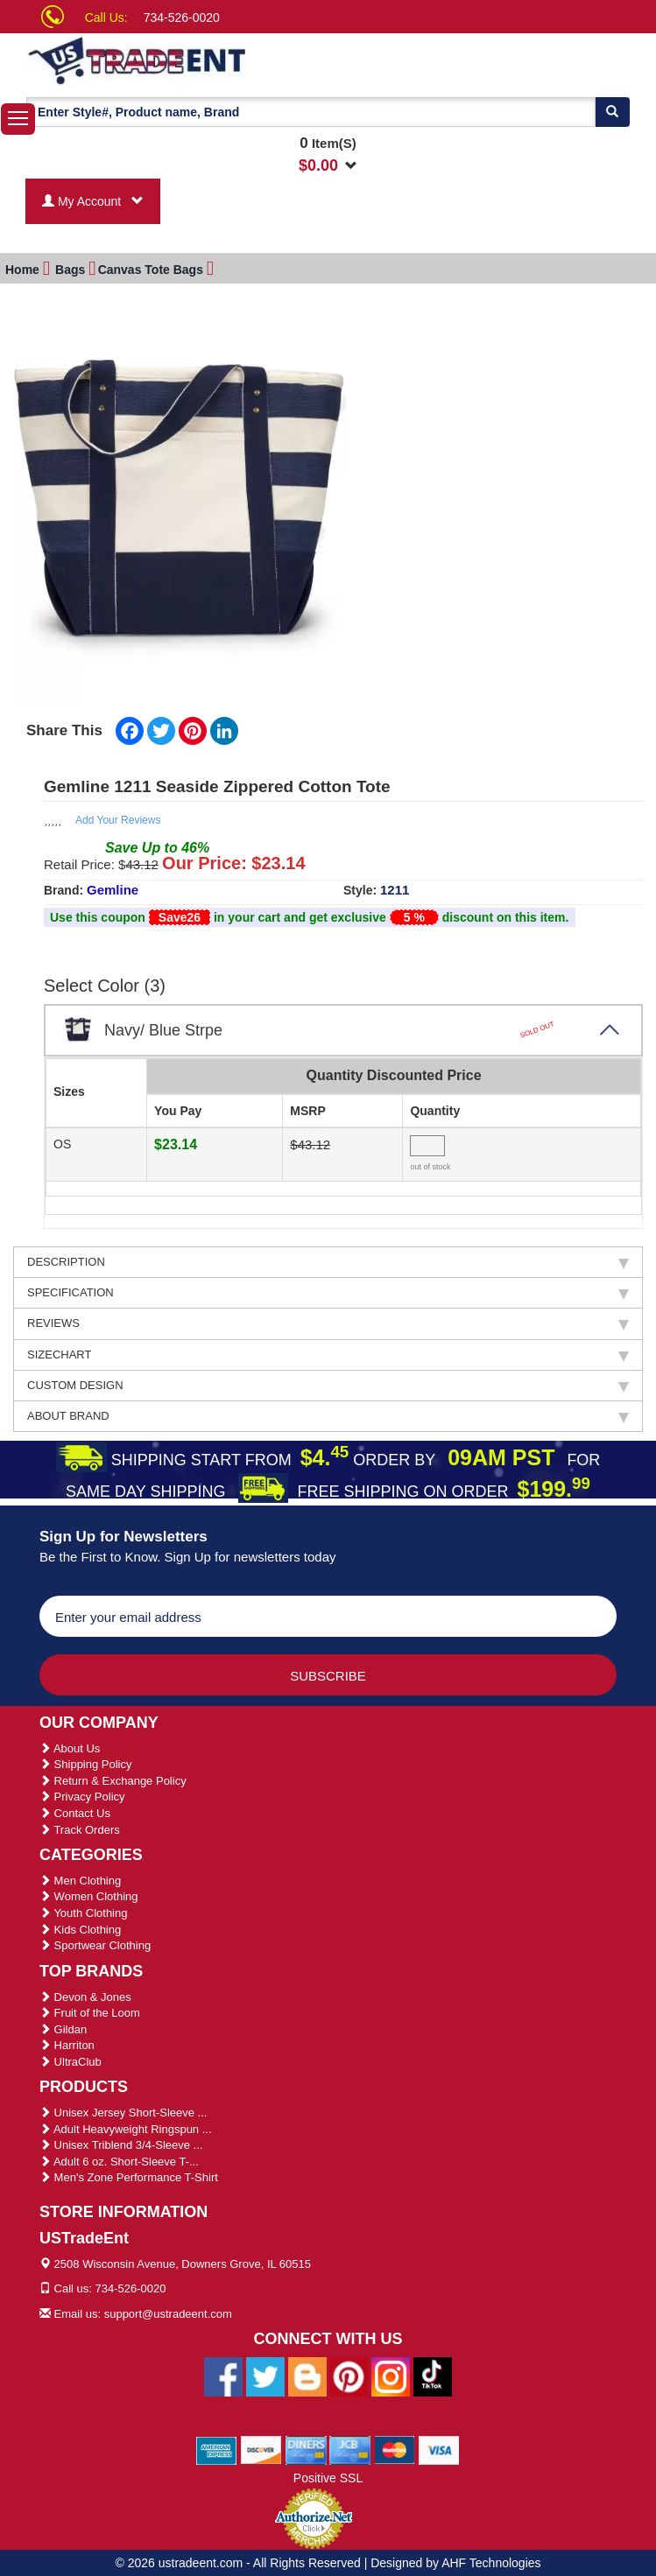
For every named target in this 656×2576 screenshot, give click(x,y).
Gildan (63, 2026)
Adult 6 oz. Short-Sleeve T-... (119, 2158)
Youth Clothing (83, 1910)
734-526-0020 (182, 18)
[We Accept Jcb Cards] (349, 2446)
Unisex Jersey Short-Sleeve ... (123, 2109)
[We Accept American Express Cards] (216, 2446)
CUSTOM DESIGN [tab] (328, 1383)
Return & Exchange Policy (113, 1778)
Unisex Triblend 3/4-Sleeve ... (120, 2142)
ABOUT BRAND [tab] (328, 1414)
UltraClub (70, 2059)
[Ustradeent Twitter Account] (265, 2373)
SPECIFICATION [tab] (328, 1290)
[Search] (612, 112)
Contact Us (74, 1810)
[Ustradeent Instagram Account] (390, 2373)
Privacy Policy (82, 1793)
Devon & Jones (85, 1994)
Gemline (112, 887)
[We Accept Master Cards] (394, 2446)
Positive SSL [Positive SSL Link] (328, 2475)
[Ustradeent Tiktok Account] (432, 2373)
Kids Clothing (80, 1927)
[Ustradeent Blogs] (307, 2373)
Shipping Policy (85, 1761)
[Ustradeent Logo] (196, 59)
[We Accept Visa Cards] (439, 2446)
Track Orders (79, 1827)
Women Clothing (88, 1893)
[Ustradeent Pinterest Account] (348, 2373)
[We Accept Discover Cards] (261, 2446)
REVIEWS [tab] (328, 1321)
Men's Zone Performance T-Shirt (128, 2174)
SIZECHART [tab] (328, 1352)
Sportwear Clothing (95, 1942)
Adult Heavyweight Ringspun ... (125, 2126)
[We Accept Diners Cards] (306, 2446)
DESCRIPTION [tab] (328, 1260)
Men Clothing (80, 1878)
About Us (69, 1745)
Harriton (67, 2042)
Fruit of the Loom (89, 2010)
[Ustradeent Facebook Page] (223, 2373)
